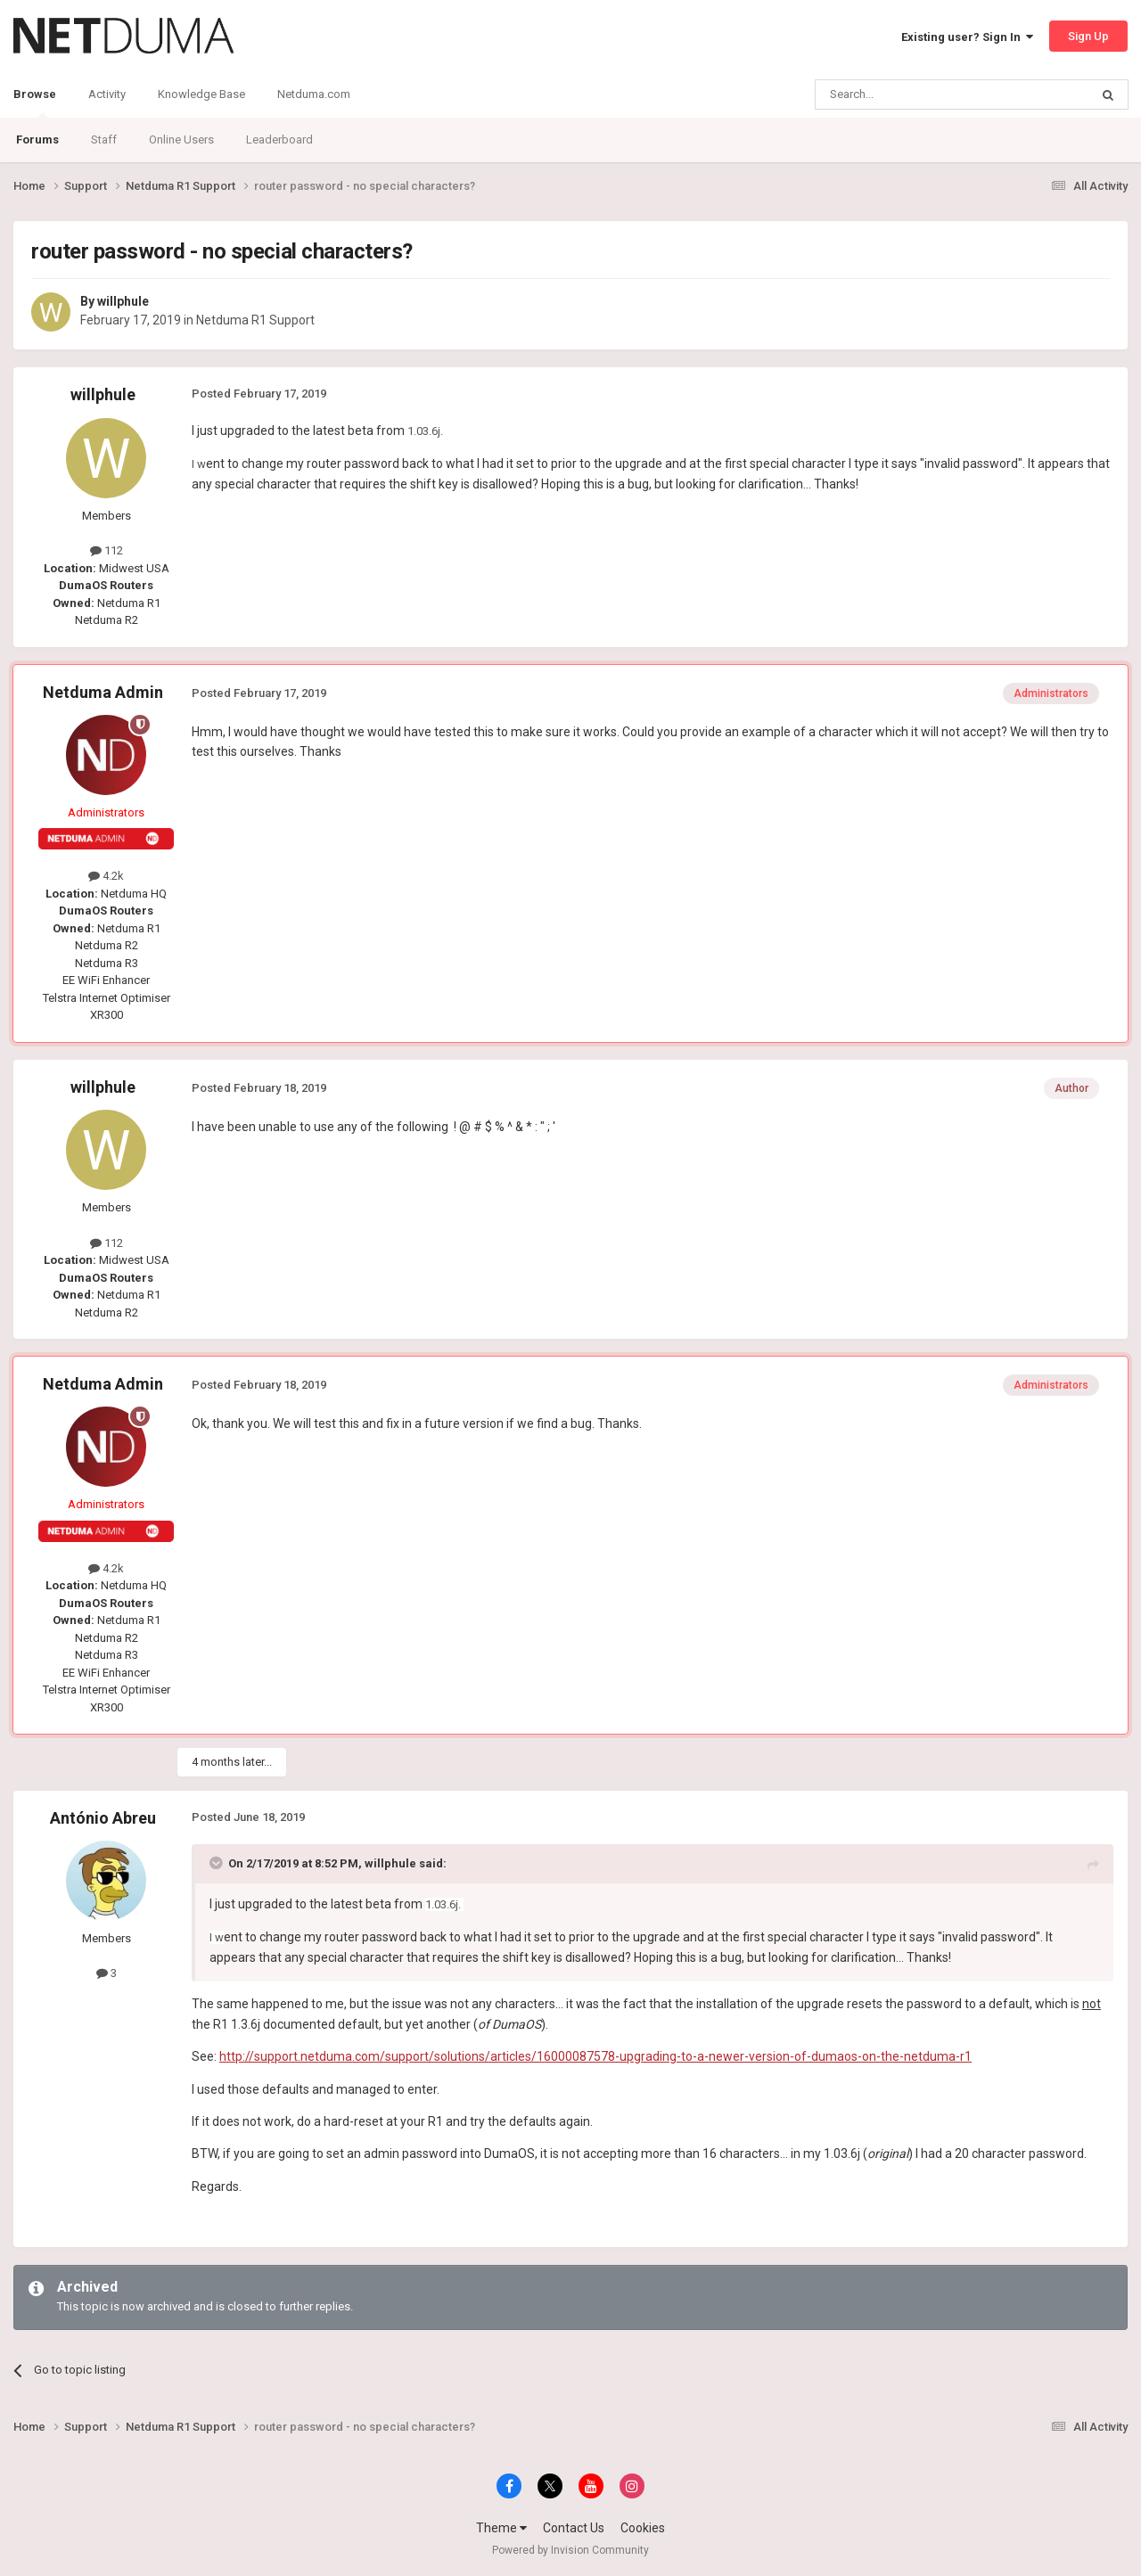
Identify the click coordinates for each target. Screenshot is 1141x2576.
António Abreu (103, 1818)
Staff (104, 139)
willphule (123, 301)
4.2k (106, 875)
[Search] (910, 94)
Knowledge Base (201, 94)
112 (106, 550)
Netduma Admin (103, 692)
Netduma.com (313, 94)
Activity (107, 94)
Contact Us (573, 2528)
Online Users (181, 139)
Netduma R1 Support (255, 320)
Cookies (642, 2528)
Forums (37, 139)
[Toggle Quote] (217, 1863)
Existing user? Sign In (967, 37)
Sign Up (1088, 36)
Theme (501, 2528)
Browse (34, 102)
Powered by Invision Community (570, 2550)
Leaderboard (279, 139)
